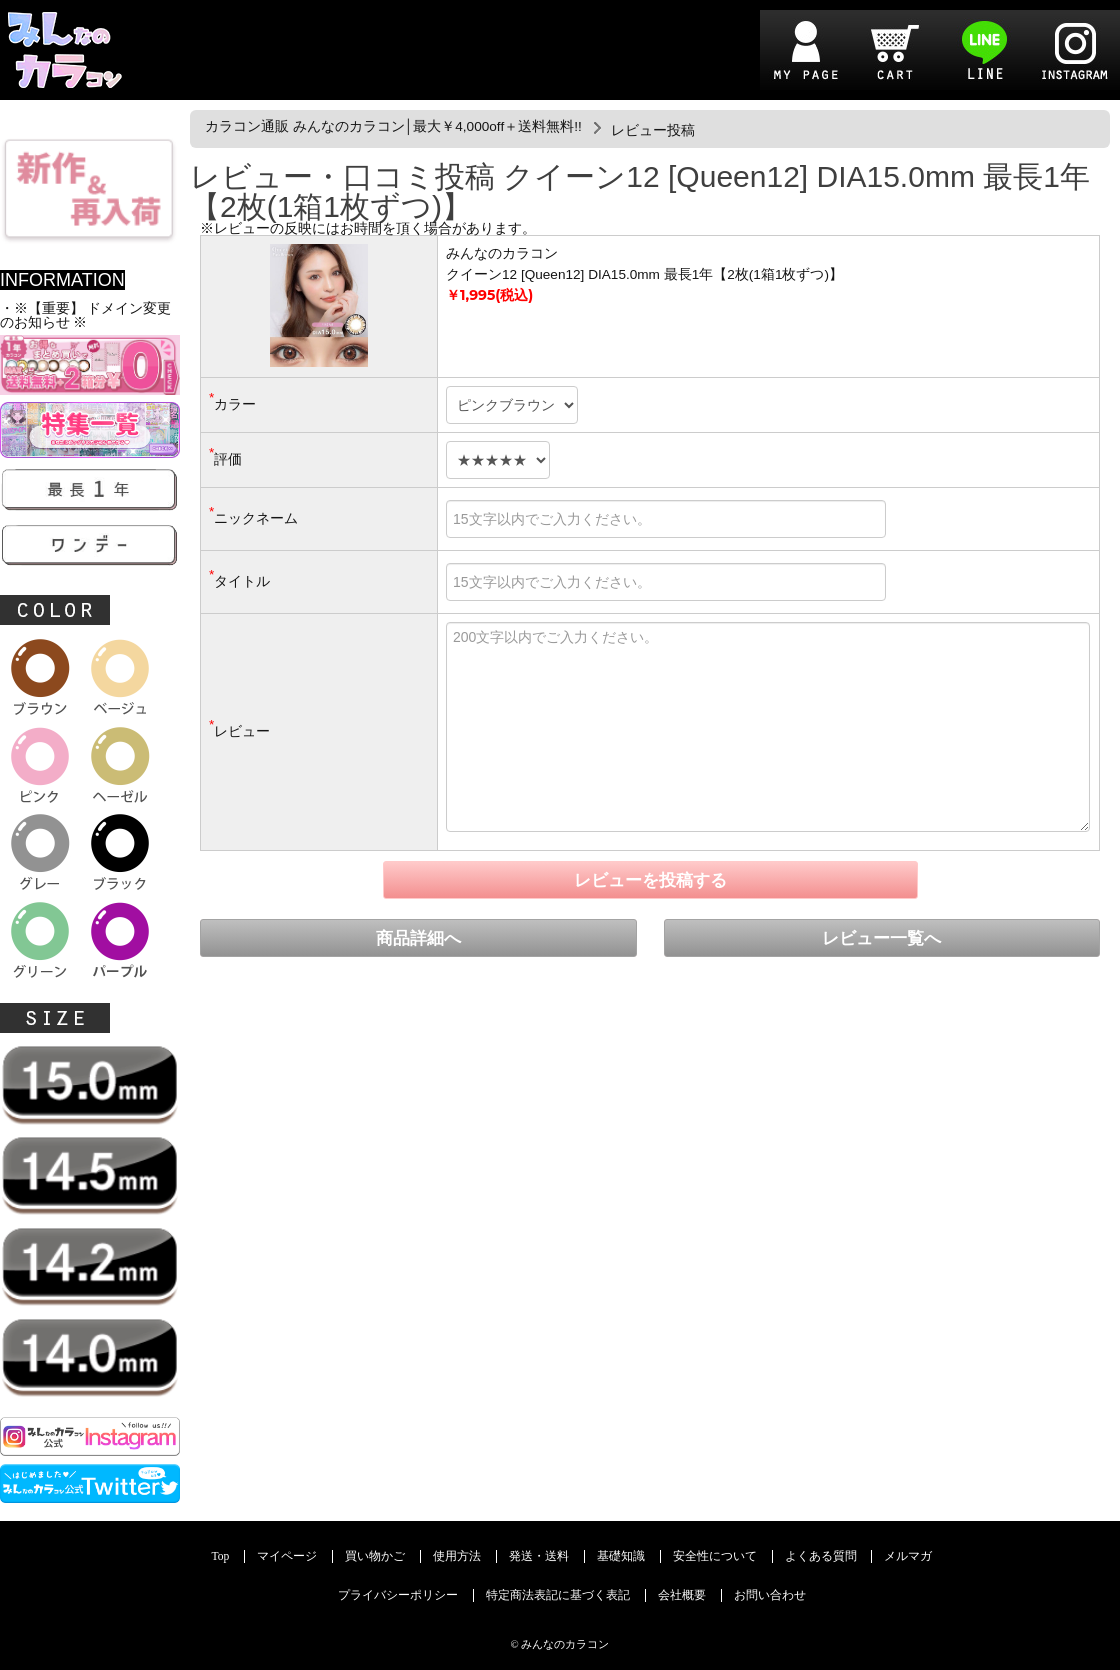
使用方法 (457, 1556)
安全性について (715, 1556)
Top (221, 1556)
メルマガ (908, 1556)
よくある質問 (821, 1556)
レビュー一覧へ (881, 938)
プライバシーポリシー (398, 1595)
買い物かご (375, 1556)
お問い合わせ (770, 1595)
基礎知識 (621, 1556)
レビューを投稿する (650, 880)
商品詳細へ (418, 938)
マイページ (287, 1556)
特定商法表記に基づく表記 (558, 1595)
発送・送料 (539, 1556)
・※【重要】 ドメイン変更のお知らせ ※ (85, 315)
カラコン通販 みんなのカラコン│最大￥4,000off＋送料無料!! (393, 126)
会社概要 (682, 1595)
